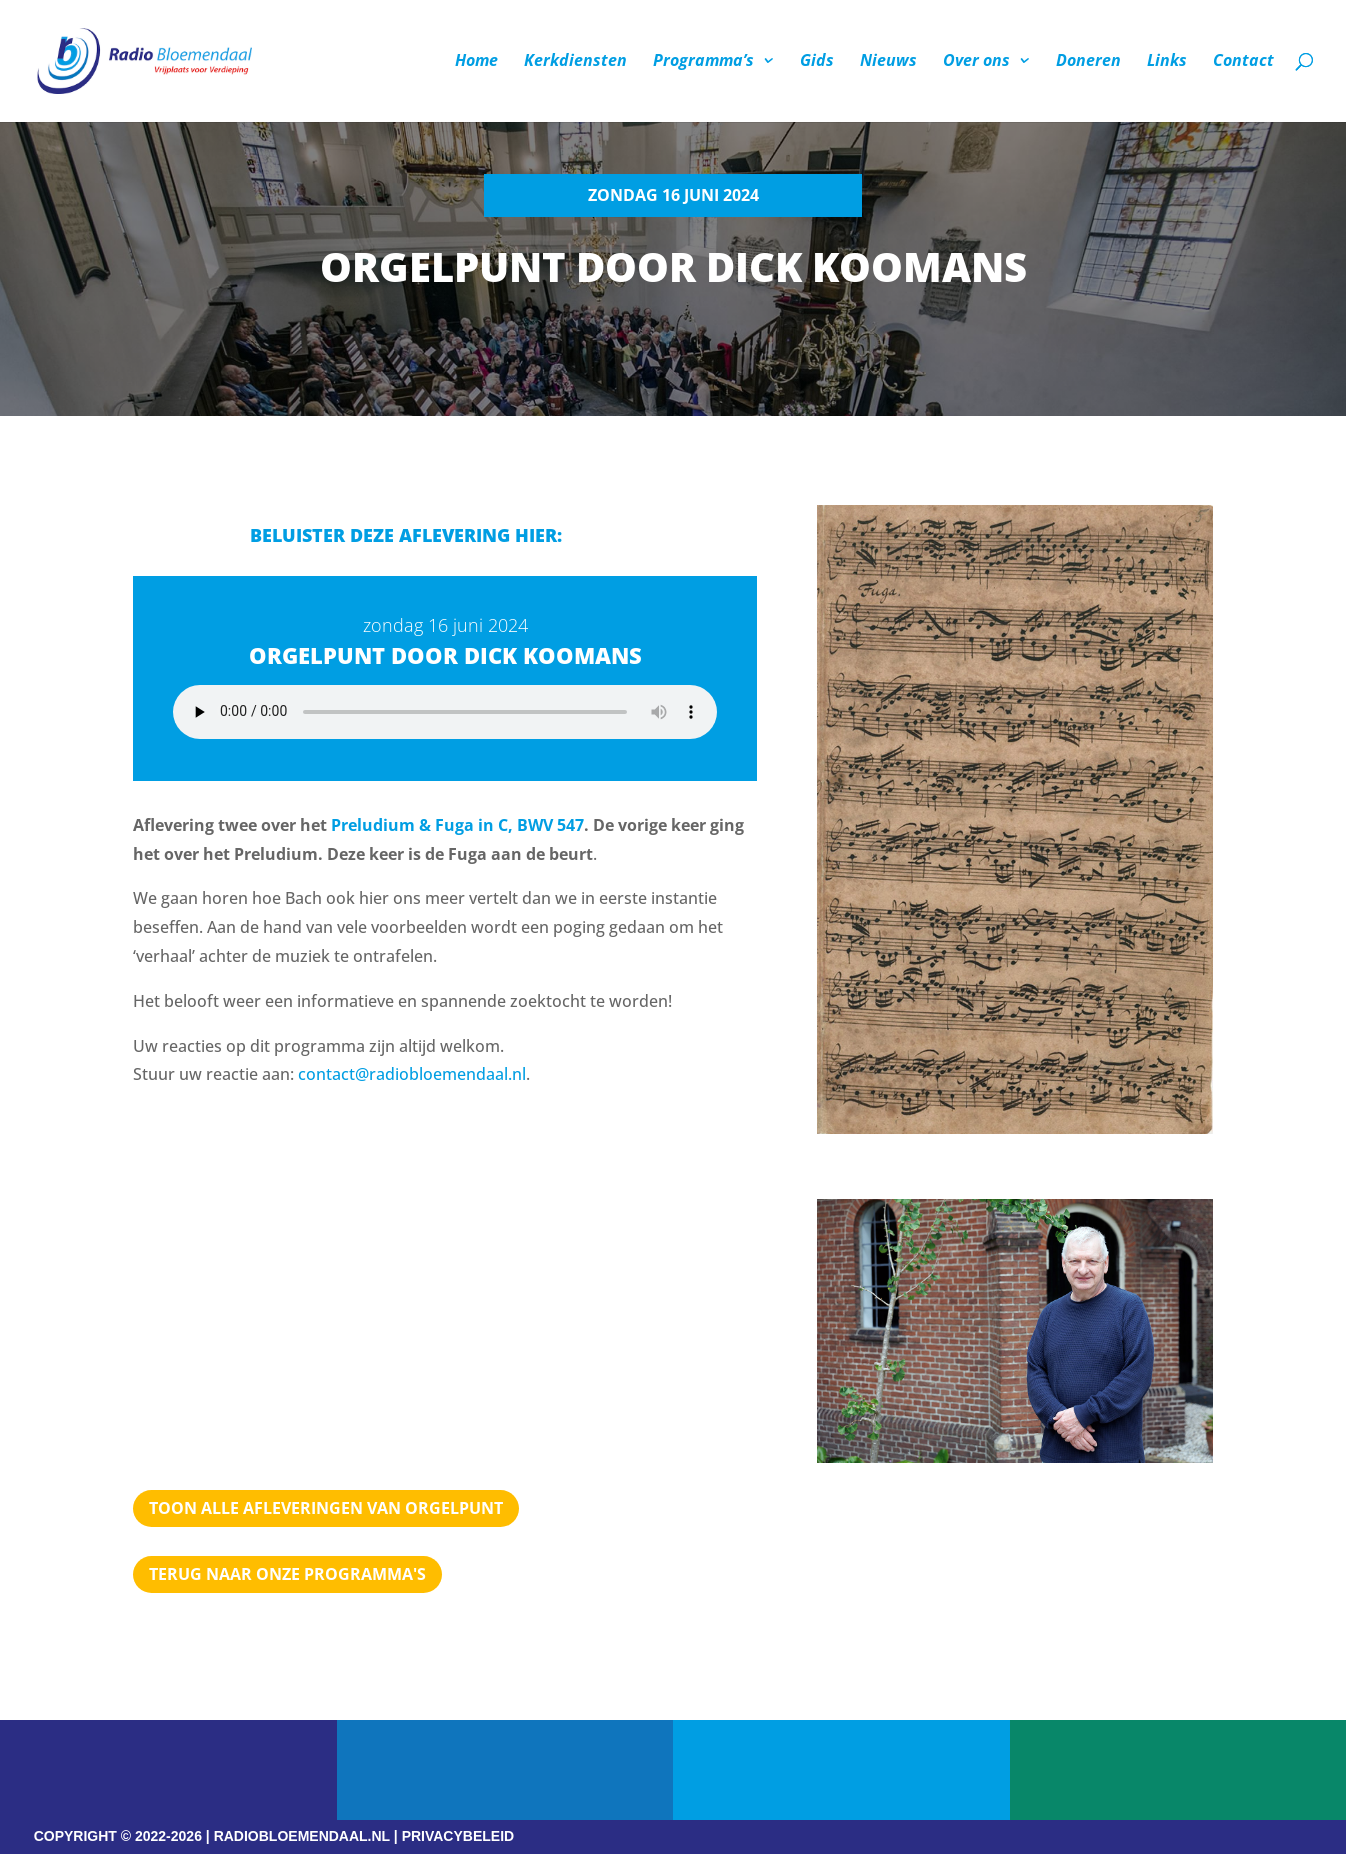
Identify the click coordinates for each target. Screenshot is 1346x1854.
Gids (817, 64)
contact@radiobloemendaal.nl (412, 1074)
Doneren (1088, 64)
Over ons (976, 64)
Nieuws (888, 64)
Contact (1243, 64)
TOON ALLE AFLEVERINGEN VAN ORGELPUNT (326, 1508)
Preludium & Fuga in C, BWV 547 (457, 825)
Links (1167, 64)
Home (476, 64)
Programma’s (703, 64)
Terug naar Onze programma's (287, 1574)
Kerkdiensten (575, 64)
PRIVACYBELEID (458, 1836)
